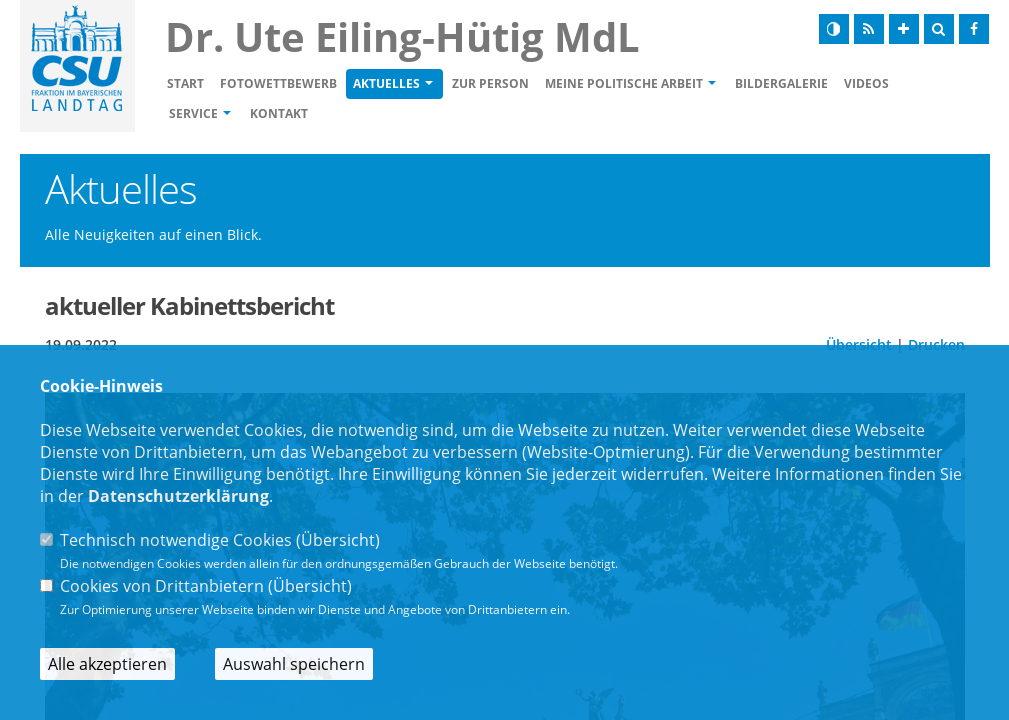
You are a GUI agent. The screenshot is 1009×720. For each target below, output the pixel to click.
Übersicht (338, 540)
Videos (866, 83)
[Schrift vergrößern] (904, 29)
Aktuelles (386, 83)
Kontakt (279, 113)
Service (193, 113)
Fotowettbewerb (278, 83)
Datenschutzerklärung (178, 496)
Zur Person (490, 83)
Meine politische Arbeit (624, 83)
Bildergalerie (781, 83)
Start (185, 83)
